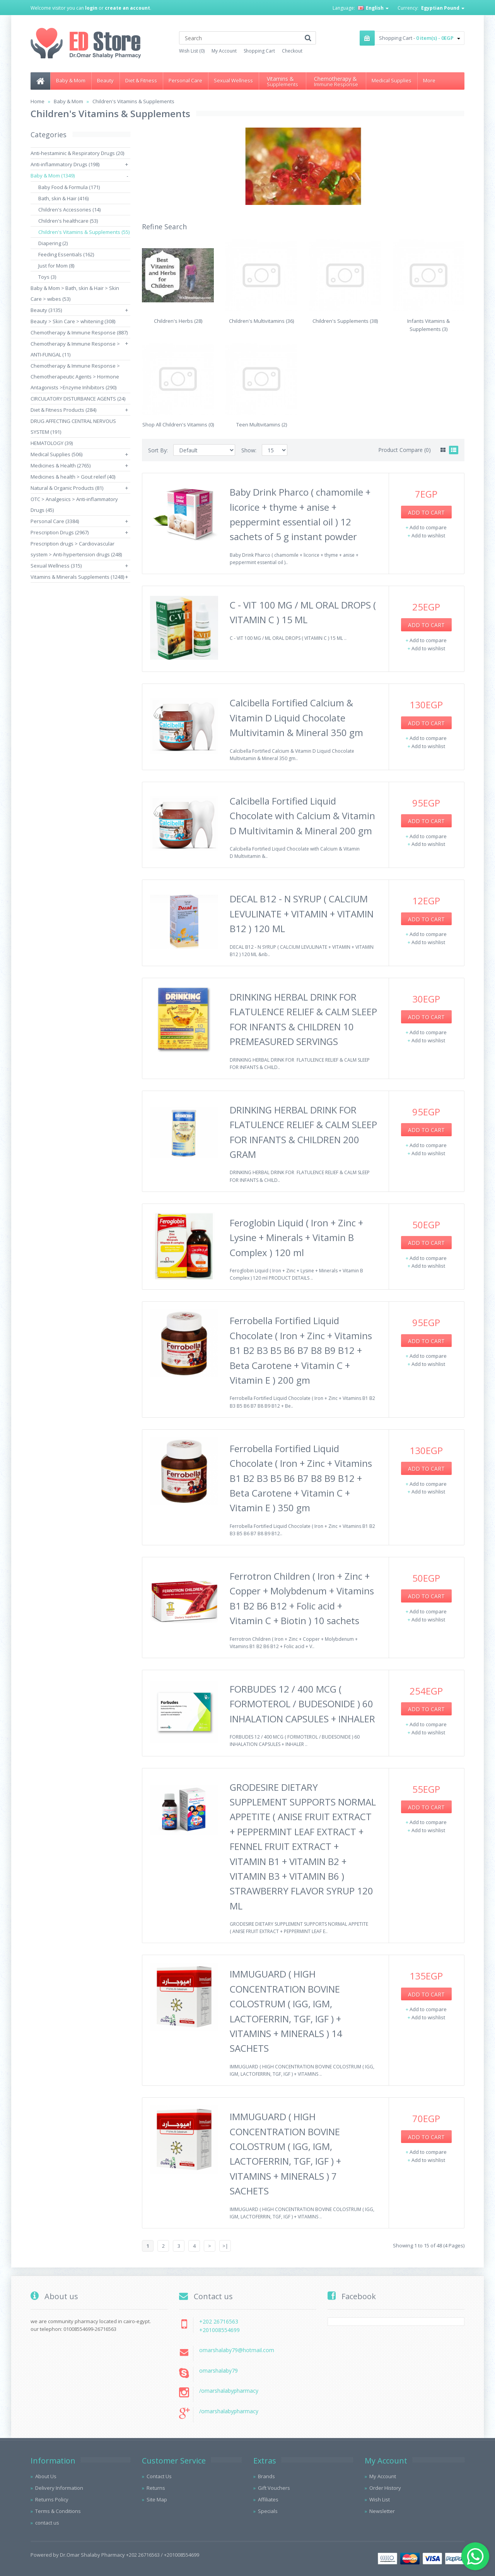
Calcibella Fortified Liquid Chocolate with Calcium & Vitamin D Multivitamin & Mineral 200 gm (302, 815)
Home (37, 101)
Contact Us (159, 2476)
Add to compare (428, 527)
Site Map (157, 2499)
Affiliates (268, 2499)
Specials (268, 2511)
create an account (127, 8)
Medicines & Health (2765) (60, 465)
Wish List (379, 2499)
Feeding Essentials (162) (66, 254)
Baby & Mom (68, 101)
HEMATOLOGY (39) (52, 443)
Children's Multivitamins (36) (261, 320)
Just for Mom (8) (56, 265)
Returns (156, 2487)
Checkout (292, 51)
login (91, 8)
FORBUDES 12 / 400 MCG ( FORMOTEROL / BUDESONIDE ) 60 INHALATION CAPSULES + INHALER (302, 1704)
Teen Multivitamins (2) (261, 424)
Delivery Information (59, 2487)
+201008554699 (219, 2330)
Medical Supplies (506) (56, 454)
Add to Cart (426, 512)
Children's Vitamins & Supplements (133, 101)
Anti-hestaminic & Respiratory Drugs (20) (77, 153)
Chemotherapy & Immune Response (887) (79, 332)
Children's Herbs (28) (178, 320)
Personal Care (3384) (55, 521)
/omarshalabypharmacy (228, 2390)
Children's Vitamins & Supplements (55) (84, 231)
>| (225, 2245)
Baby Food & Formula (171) (69, 187)
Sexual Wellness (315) (56, 565)
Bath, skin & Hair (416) (63, 198)
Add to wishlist (428, 535)
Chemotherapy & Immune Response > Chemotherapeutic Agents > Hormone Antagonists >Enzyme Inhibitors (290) (75, 376)
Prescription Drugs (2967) (60, 532)
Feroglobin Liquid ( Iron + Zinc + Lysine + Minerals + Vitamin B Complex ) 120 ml (296, 1237)
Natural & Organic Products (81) (67, 487)
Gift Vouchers (274, 2487)
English (373, 8)
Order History (385, 2487)
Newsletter (382, 2511)
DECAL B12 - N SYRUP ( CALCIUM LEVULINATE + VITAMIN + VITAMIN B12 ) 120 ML (302, 913)
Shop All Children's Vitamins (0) (178, 424)
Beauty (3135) (46, 310)
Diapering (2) (53, 243)
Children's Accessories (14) (69, 209)
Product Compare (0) (404, 449)
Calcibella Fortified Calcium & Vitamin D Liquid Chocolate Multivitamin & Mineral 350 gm (296, 717)
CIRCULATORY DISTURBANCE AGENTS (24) (78, 398)
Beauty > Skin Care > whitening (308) (73, 321)
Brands (266, 2476)
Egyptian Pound (442, 8)
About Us (45, 2476)
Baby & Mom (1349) (53, 175)
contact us (47, 2522)
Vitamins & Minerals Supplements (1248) (77, 576)
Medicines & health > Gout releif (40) (73, 476)
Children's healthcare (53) (68, 220)
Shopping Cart (259, 51)
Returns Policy (51, 2499)
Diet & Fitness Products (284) (63, 409)
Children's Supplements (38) (345, 320)
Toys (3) (47, 276)
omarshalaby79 (218, 2370)
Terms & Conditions (58, 2511)
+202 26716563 (218, 2321)
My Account (224, 51)
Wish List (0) (192, 51)
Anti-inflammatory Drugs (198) (65, 164)
